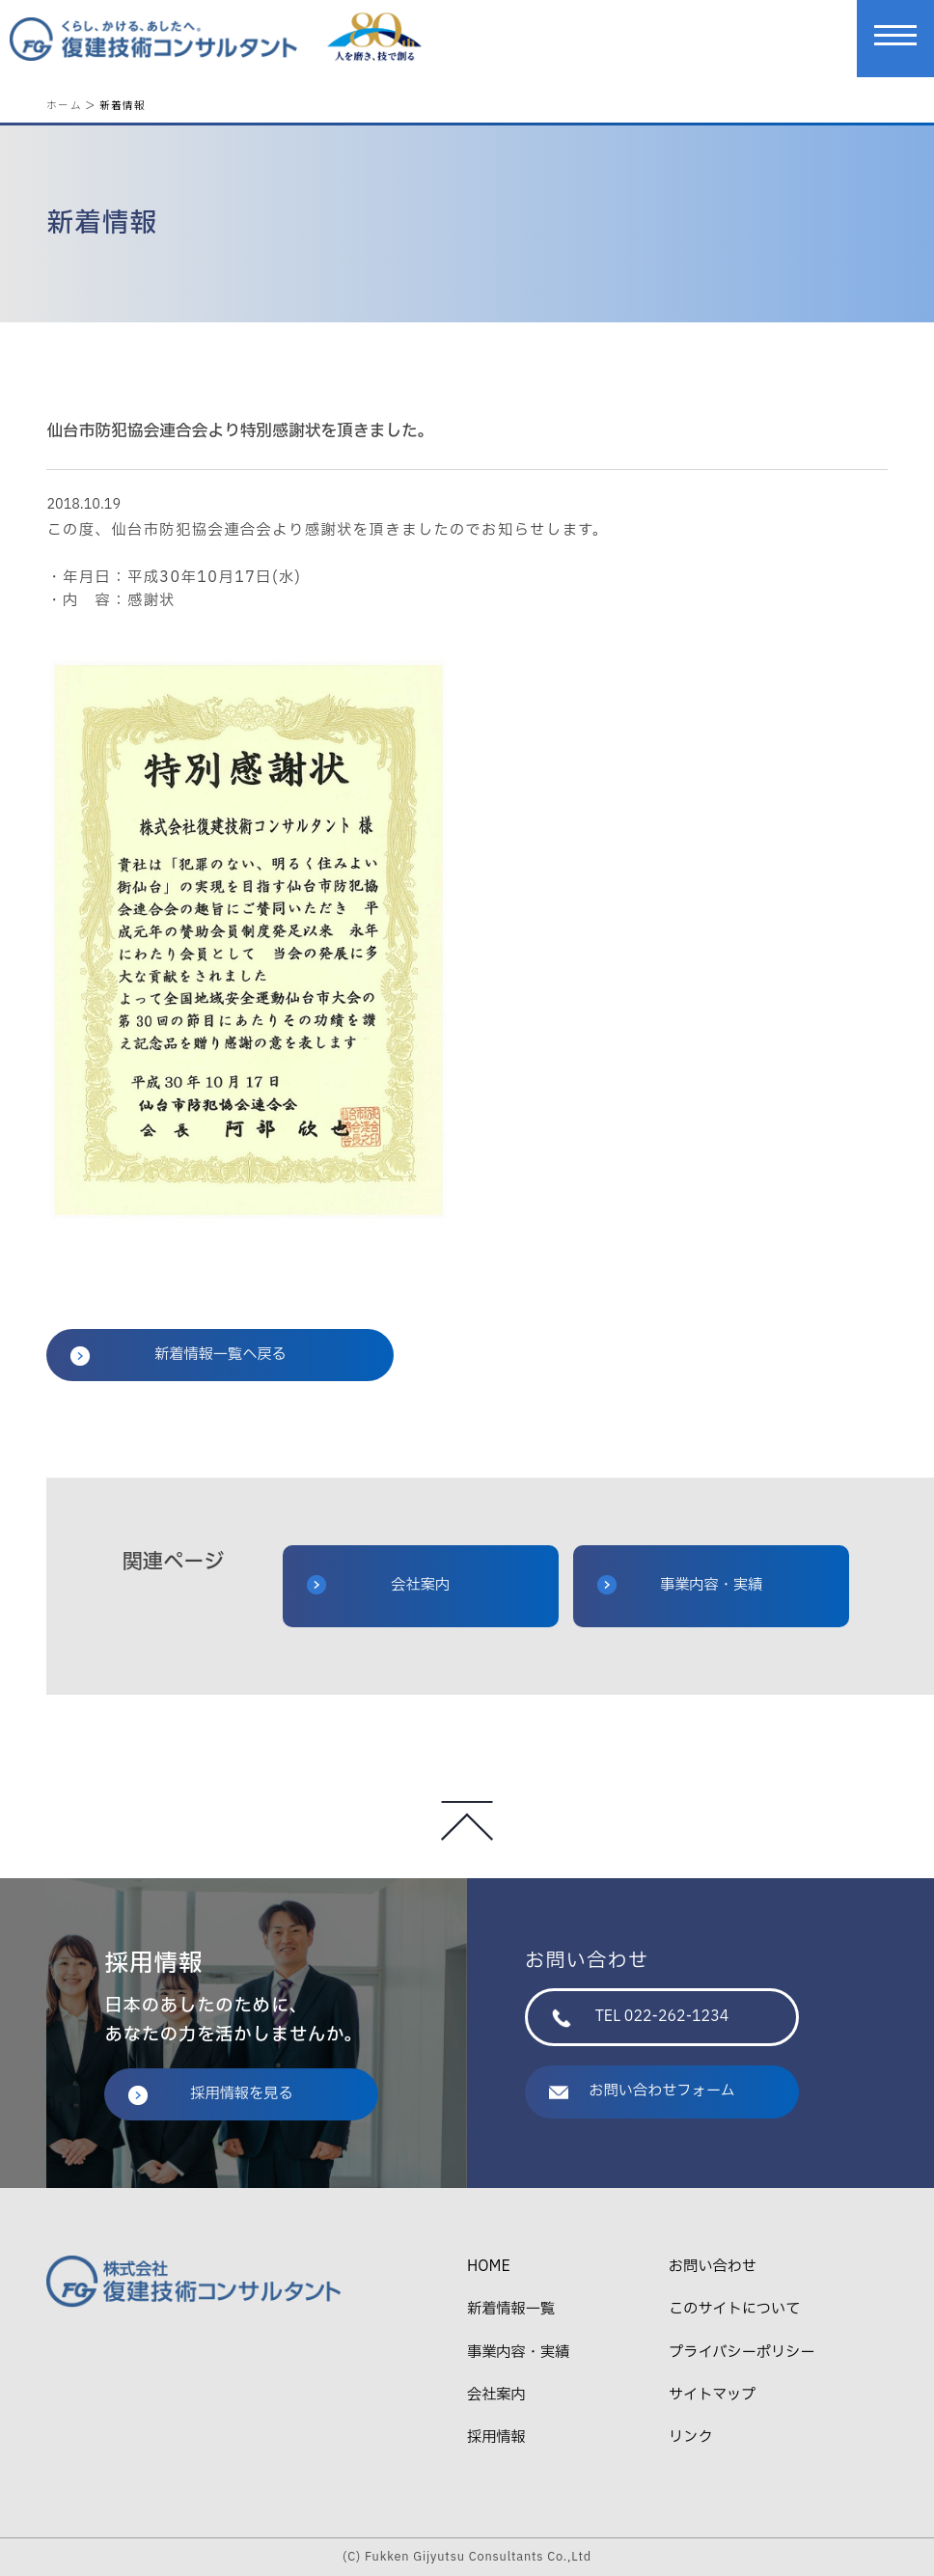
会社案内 (378, 1585)
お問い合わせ (712, 2267)
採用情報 (496, 2437)
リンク (691, 2437)
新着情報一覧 (511, 2309)
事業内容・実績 (679, 1585)
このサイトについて (734, 2309)
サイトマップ (712, 2395)
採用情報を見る (210, 2094)
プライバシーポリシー (741, 2352)
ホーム (63, 104)
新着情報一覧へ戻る (178, 1354)
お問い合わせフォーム (642, 2091)
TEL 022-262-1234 (640, 2017)
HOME (488, 2267)
